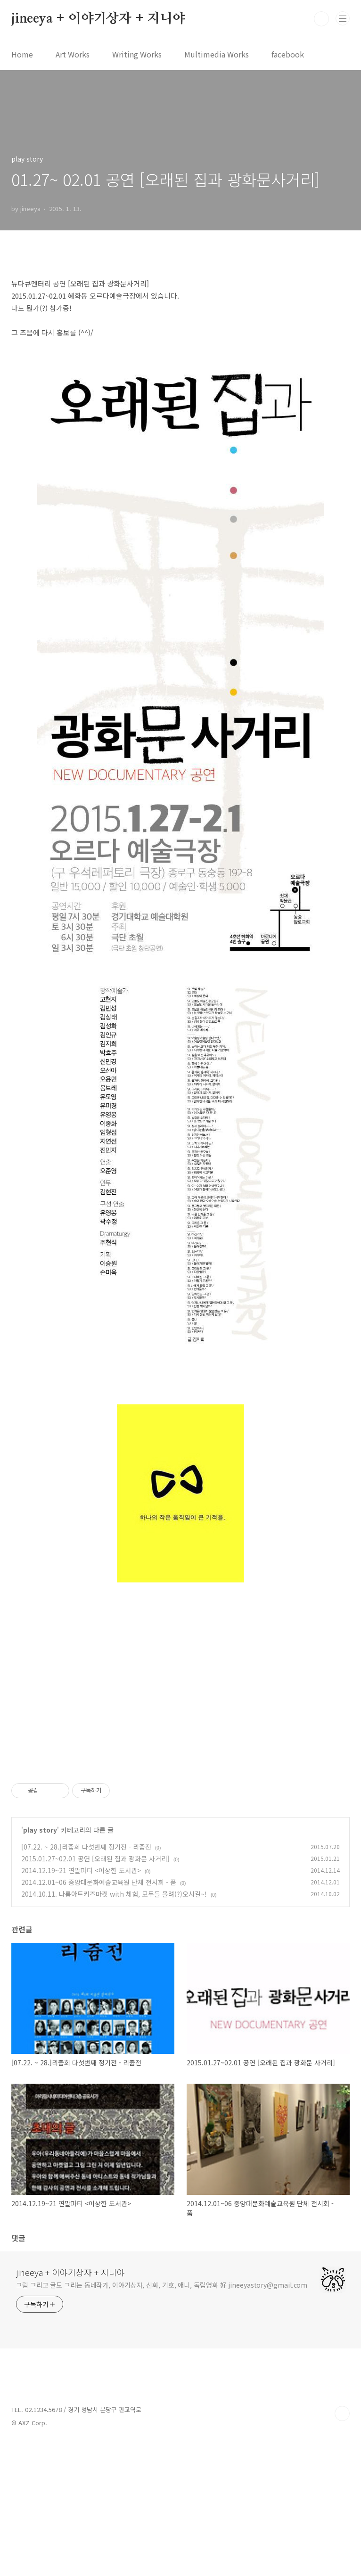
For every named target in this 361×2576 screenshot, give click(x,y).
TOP (342, 2545)
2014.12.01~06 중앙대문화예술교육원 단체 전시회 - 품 (98, 2014)
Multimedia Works (216, 54)
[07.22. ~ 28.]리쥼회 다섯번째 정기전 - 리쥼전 (86, 1978)
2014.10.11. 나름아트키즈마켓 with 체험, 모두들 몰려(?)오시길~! (114, 2025)
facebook (287, 54)
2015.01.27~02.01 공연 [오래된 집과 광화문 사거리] (95, 1990)
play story (40, 1961)
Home (22, 54)
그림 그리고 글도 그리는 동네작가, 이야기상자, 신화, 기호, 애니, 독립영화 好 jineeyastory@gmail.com (161, 2416)
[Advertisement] (180, 1670)
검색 (321, 19)
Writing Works (137, 54)
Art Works (73, 54)
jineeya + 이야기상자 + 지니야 (98, 18)
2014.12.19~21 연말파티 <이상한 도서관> (81, 2002)
